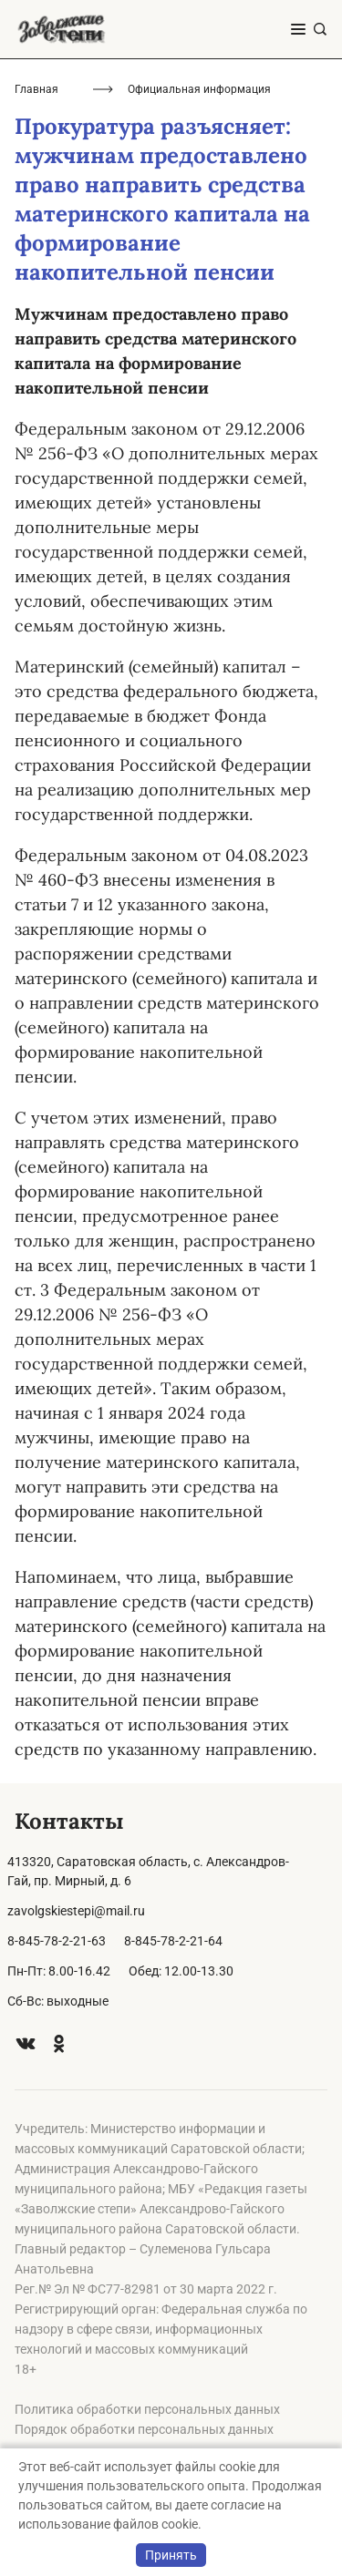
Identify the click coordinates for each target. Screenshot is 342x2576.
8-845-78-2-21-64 (173, 1941)
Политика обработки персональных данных (147, 2409)
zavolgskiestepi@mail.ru (76, 1911)
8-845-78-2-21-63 (56, 1941)
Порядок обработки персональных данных (144, 2429)
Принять (171, 2555)
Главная (36, 89)
